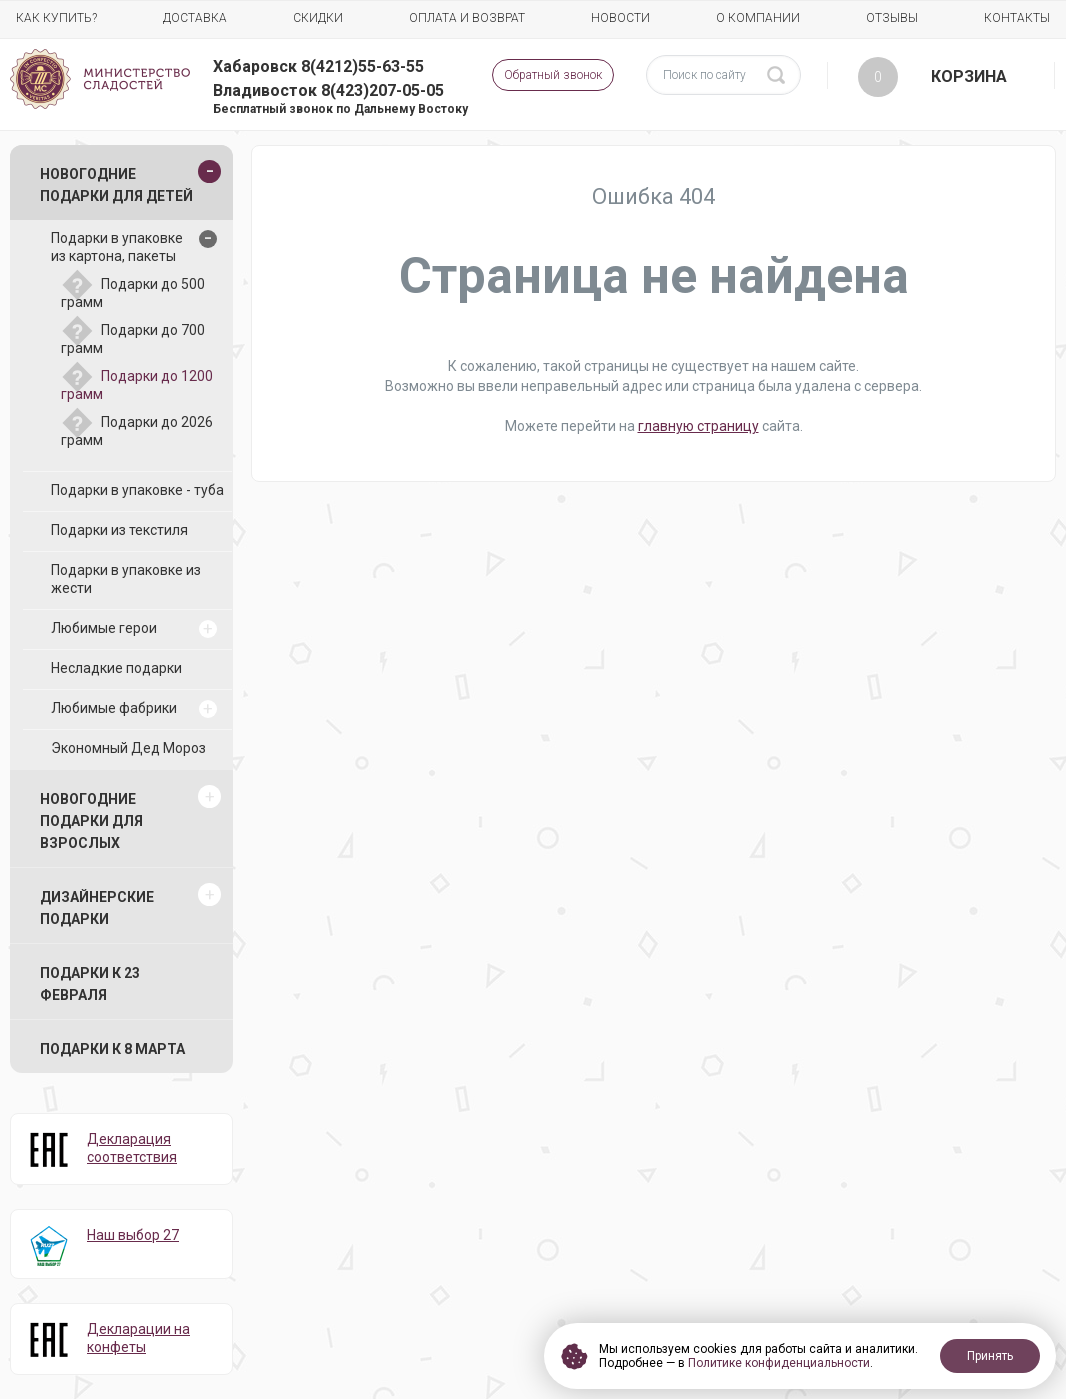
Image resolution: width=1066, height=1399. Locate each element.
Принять (990, 1356)
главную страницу (698, 426)
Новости (620, 18)
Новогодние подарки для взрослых (91, 821)
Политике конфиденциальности (779, 1363)
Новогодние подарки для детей (116, 185)
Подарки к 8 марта (112, 1049)
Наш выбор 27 (133, 1235)
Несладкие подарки (116, 668)
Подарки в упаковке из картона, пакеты (117, 247)
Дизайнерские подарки (97, 908)
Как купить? (56, 18)
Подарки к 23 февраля (90, 984)
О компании (758, 18)
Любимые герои (104, 628)
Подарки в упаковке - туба (137, 490)
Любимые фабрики (114, 708)
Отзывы (892, 18)
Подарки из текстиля (119, 530)
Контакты (1017, 18)
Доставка (195, 18)
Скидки (318, 18)
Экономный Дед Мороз (128, 748)
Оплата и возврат (467, 18)
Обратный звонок (553, 75)
